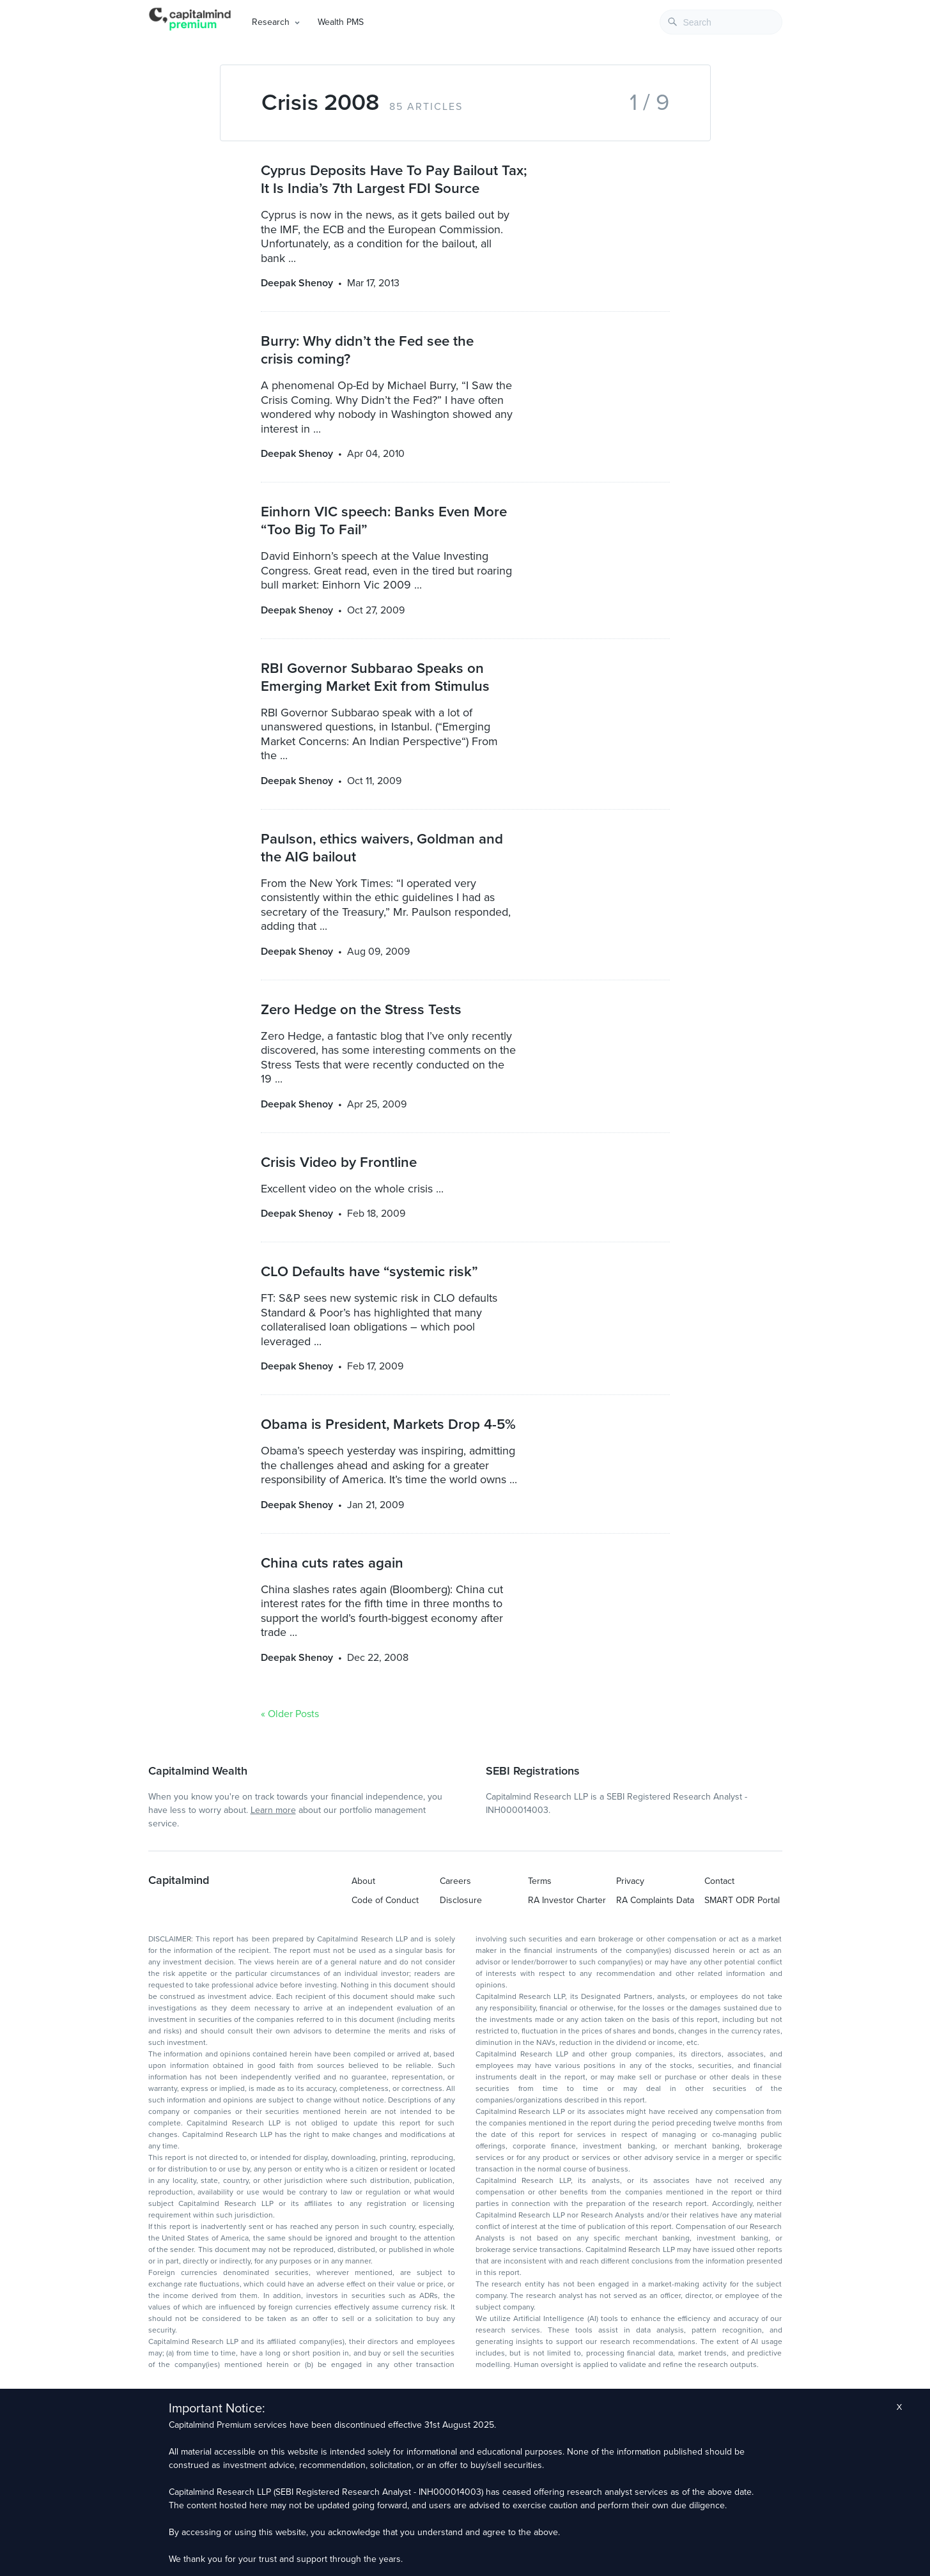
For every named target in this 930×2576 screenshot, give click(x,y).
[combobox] (721, 22)
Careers (455, 1881)
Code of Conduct (385, 1900)
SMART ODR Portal (742, 1900)
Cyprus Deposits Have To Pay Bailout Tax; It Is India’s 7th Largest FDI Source (394, 179)
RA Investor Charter (567, 1900)
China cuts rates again (332, 1562)
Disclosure (461, 1900)
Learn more (273, 1810)
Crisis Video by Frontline (339, 1162)
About (363, 1881)
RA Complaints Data (655, 1900)
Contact (719, 1881)
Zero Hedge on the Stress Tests (361, 1009)
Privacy (630, 1881)
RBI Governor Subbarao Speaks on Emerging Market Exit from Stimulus (375, 677)
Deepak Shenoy (297, 283)
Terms (540, 1881)
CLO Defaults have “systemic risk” (369, 1271)
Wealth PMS (341, 22)
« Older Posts (290, 1714)
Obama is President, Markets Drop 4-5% (388, 1424)
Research (271, 22)
